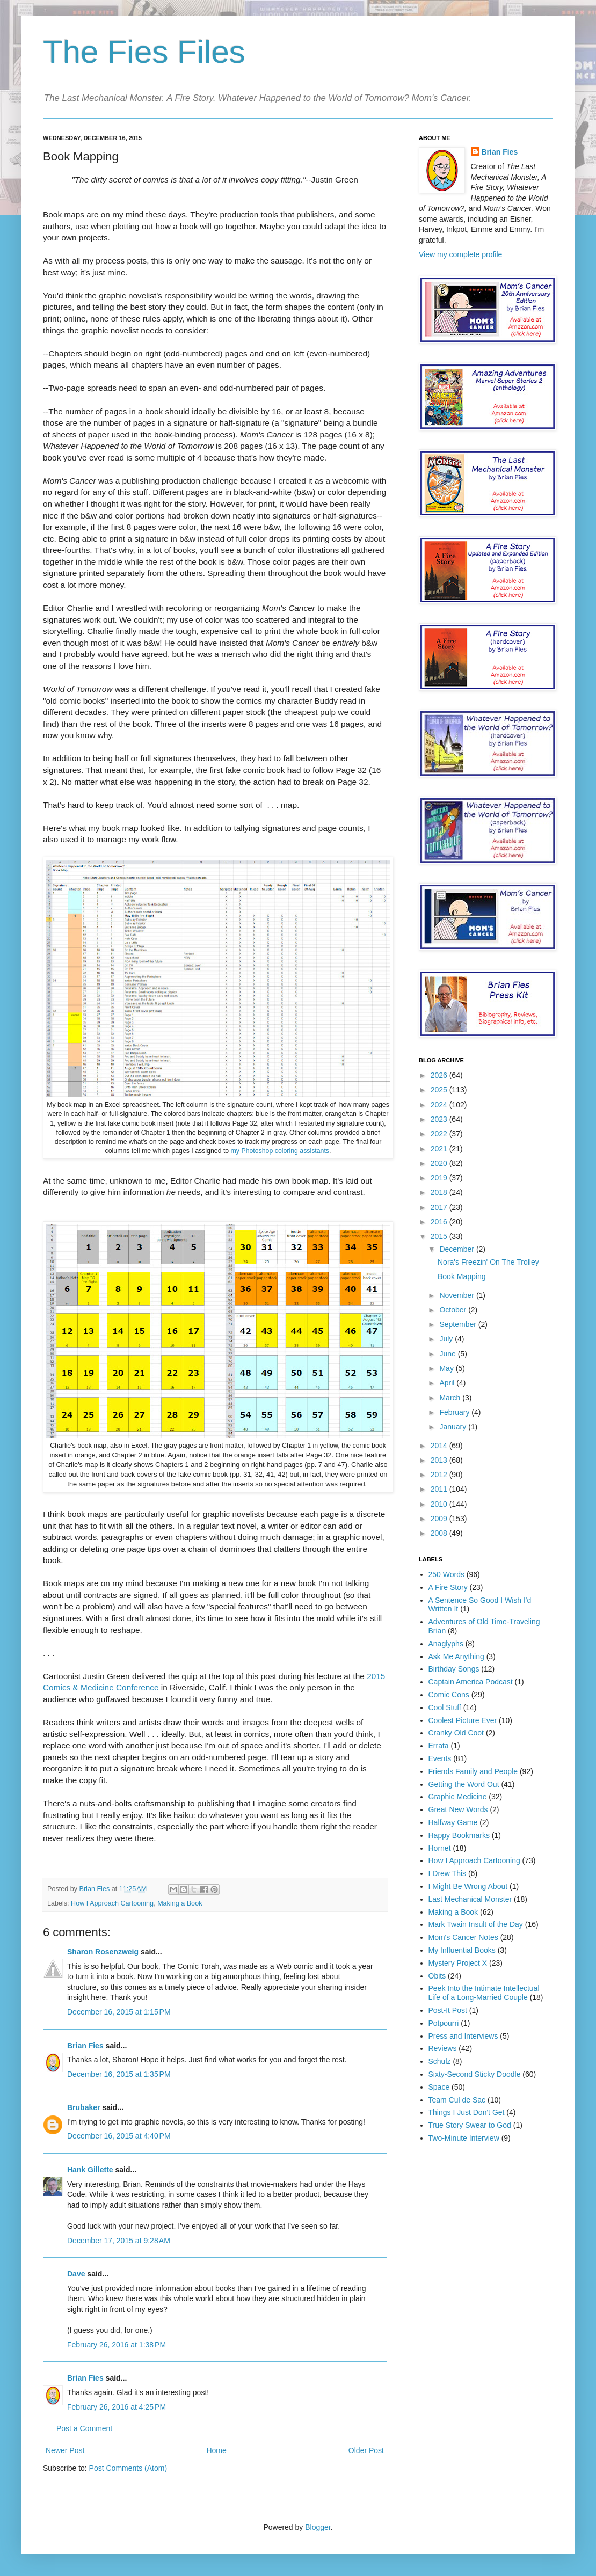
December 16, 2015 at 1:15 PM (119, 2012)
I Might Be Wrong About (468, 1886)
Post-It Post (447, 2010)
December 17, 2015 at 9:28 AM (118, 2240)
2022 (440, 1133)
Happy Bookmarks (459, 1835)
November (457, 1295)
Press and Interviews (463, 2036)
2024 (440, 1104)
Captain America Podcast (470, 1681)
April (447, 1382)
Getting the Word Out (463, 1784)
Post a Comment (84, 2428)
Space (439, 2087)
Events (440, 1758)
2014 (440, 1445)
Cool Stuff (444, 1707)
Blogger (317, 2527)
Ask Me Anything (456, 1656)
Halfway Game (453, 1822)
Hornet (439, 1848)
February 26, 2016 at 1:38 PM (116, 2344)
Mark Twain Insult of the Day (475, 1924)
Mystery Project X (458, 1963)
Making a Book (179, 1903)
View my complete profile (460, 254)
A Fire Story (448, 1587)
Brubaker (83, 2107)
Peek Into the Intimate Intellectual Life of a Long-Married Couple (484, 1993)
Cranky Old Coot (456, 1732)
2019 (440, 1177)
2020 (440, 1163)
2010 (440, 1504)
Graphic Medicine (457, 1796)
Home (216, 2450)
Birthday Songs (453, 1669)
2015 (440, 1236)
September (458, 1324)
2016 (440, 1221)
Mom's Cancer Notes (463, 1937)
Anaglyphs (445, 1643)
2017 (440, 1207)
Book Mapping (462, 1276)
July (447, 1338)
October (453, 1309)
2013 (440, 1460)
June (448, 1353)
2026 (440, 1075)
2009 (440, 1518)
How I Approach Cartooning (112, 1903)
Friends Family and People (473, 1771)
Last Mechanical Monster (470, 1899)
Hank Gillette (90, 2169)
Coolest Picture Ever (462, 1720)
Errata (438, 1745)
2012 (440, 1474)
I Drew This (447, 1873)
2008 (440, 1533)
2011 (440, 1489)
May (447, 1368)
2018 (440, 1192)
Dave (76, 2273)
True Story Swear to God (469, 2125)
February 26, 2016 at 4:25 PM (116, 2407)
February (455, 1412)
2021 (440, 1148)
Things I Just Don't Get (466, 2112)
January (453, 1426)
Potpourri (443, 2023)
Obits (437, 1976)
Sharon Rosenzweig (103, 1951)
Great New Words (458, 1809)
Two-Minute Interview (463, 2138)
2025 (440, 1089)
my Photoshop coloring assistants (280, 1151)
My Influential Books (462, 1950)
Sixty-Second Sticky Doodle (474, 2074)
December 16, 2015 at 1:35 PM (119, 2074)
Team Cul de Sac (457, 2100)
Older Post (366, 2450)
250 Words (446, 1574)
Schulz (439, 2061)
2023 (440, 1119)
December (457, 1249)
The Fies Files (144, 52)
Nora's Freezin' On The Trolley (488, 1262)
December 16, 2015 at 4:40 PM (119, 2136)
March (450, 1397)
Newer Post (65, 2450)
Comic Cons (448, 1694)
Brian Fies (95, 1889)
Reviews (442, 2048)
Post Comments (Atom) (128, 2468)
